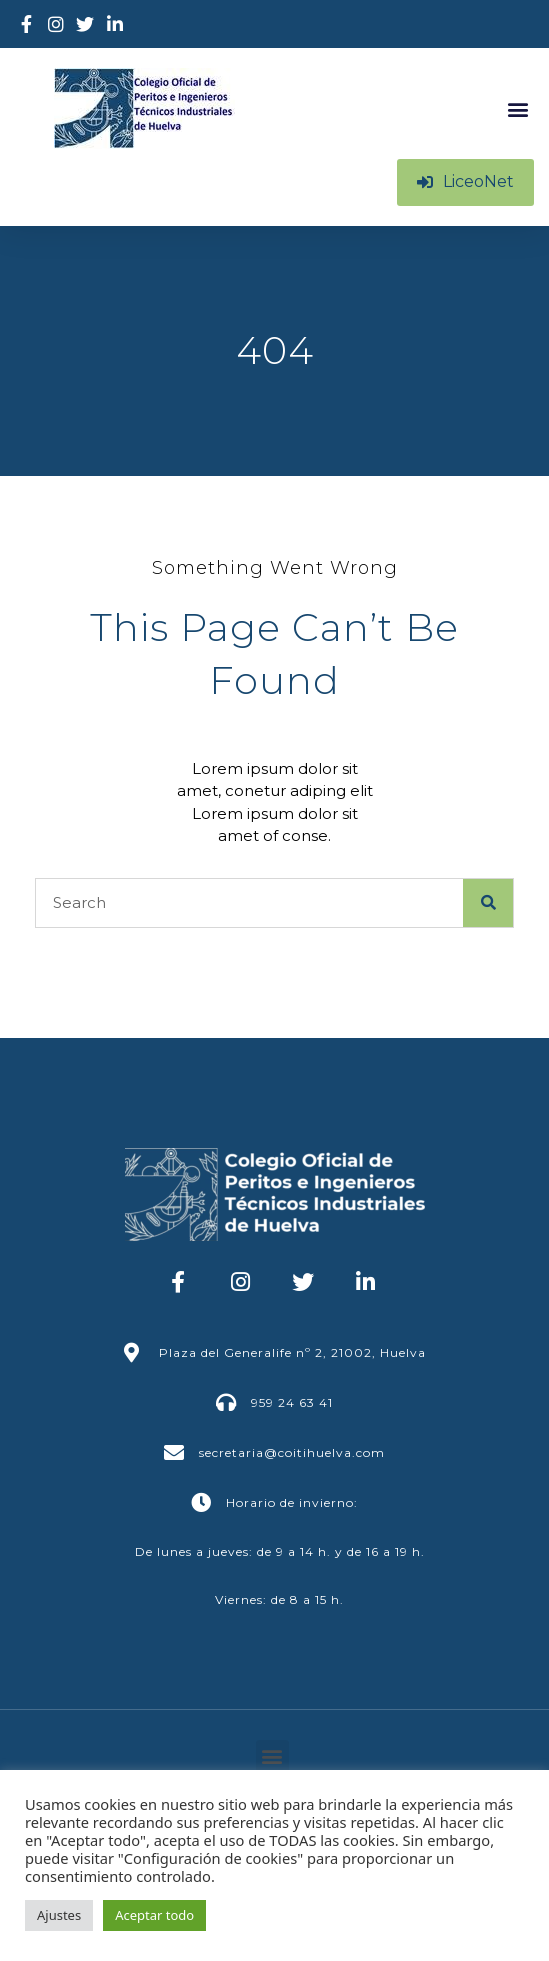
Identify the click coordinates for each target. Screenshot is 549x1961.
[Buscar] (488, 903)
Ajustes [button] (59, 1915)
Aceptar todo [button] (154, 1915)
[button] (517, 108)
